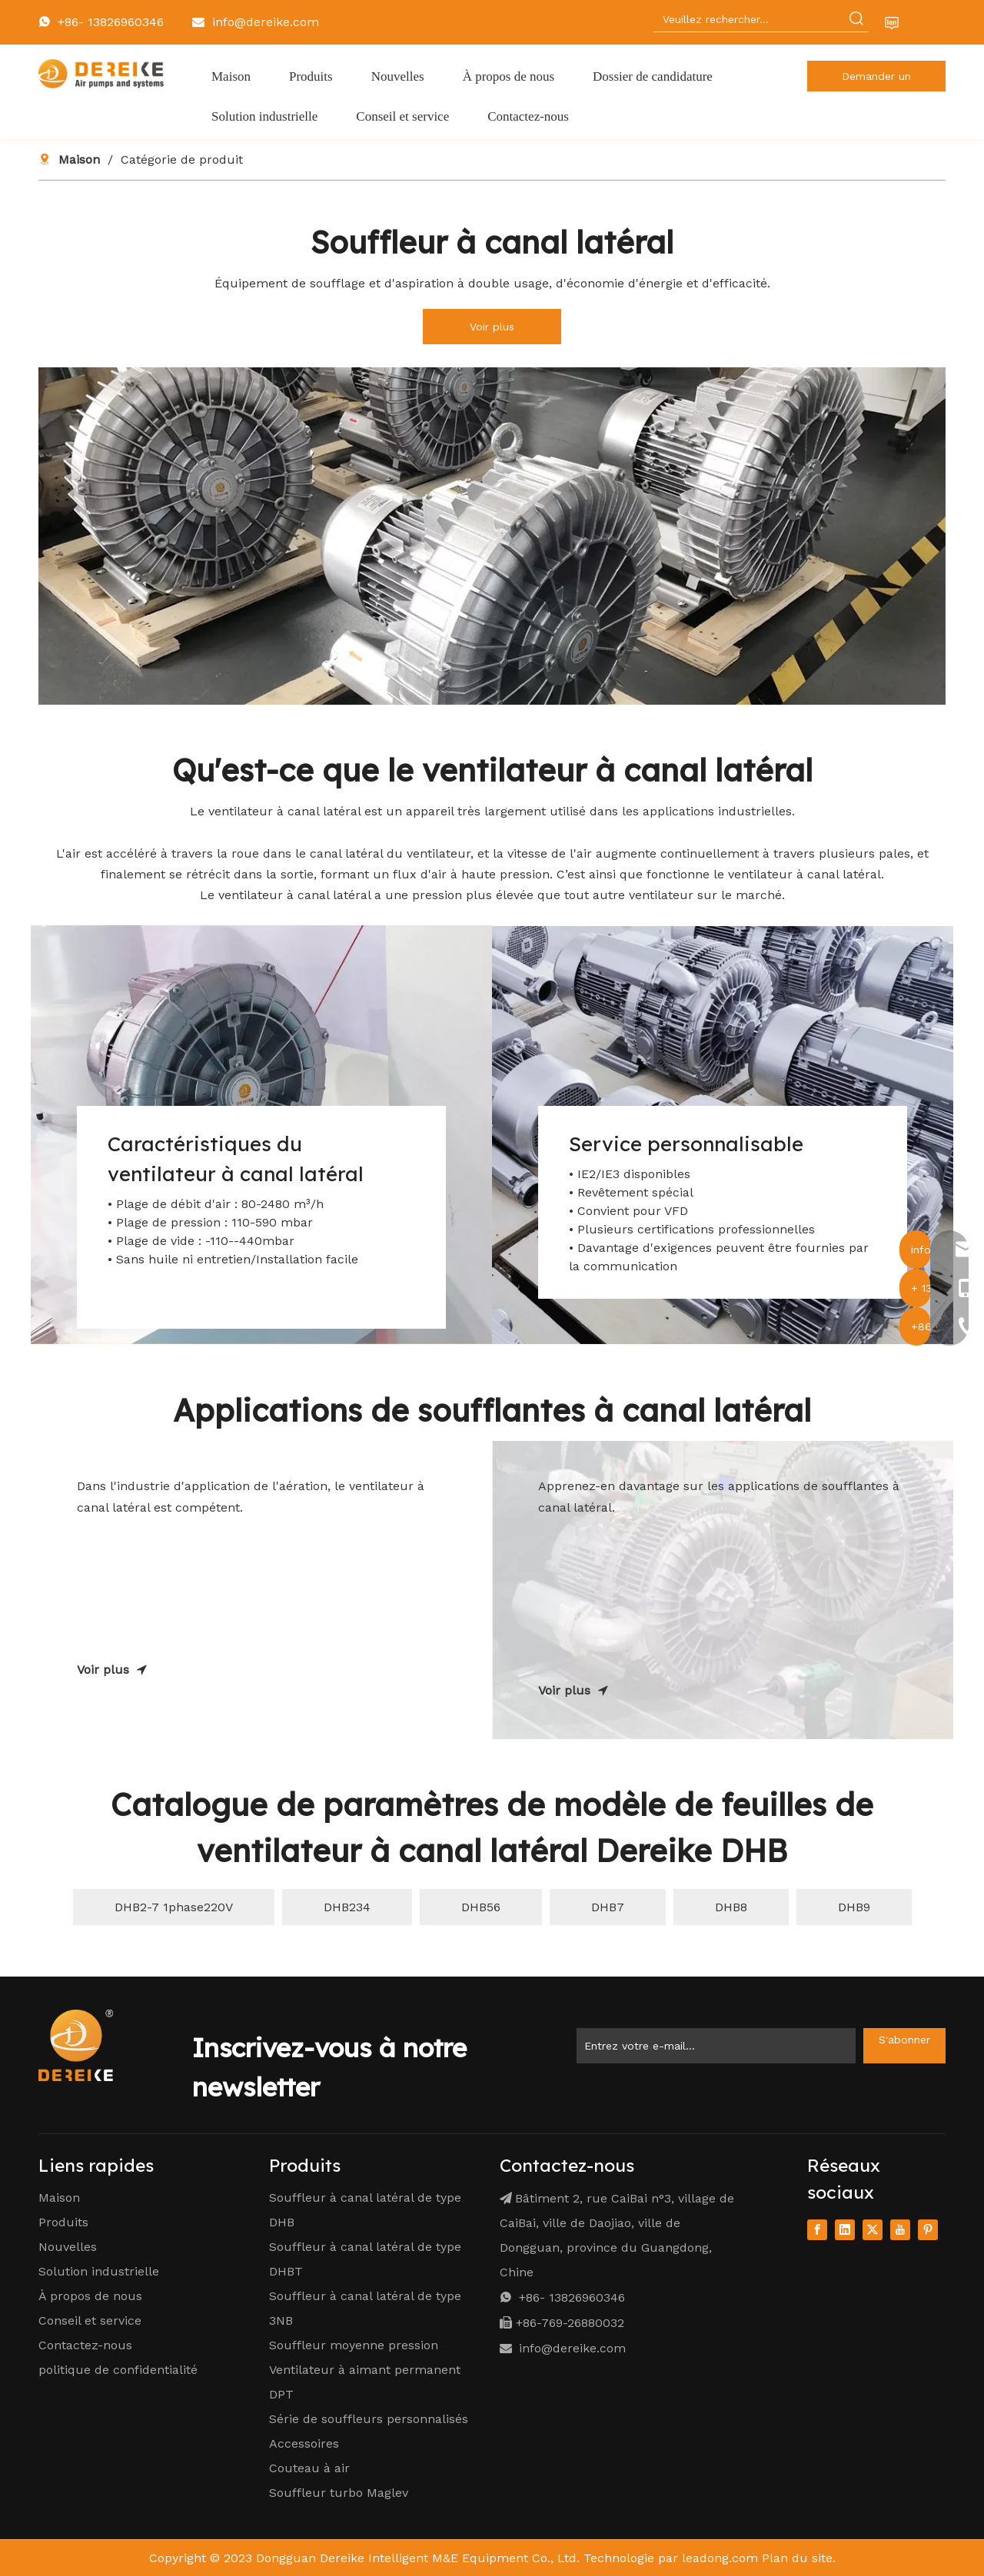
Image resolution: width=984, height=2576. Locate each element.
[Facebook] (817, 2229)
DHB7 (607, 1907)
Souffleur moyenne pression (353, 2345)
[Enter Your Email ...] (716, 2045)
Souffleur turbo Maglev (338, 2492)
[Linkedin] (845, 2229)
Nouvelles (67, 2246)
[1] (492, 536)
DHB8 (731, 1907)
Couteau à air (309, 2468)
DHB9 (854, 1907)
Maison (59, 2197)
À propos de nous (90, 2296)
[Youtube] (900, 2229)
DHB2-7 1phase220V (174, 1907)
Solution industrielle (98, 2271)
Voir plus (492, 326)
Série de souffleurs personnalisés (368, 2419)
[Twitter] (873, 2229)
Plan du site (797, 2558)
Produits (63, 2222)
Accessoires (304, 2443)
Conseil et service (89, 2320)
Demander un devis (876, 80)
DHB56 (480, 1907)
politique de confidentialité (118, 2369)
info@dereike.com (265, 22)
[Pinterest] (928, 2229)
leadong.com (720, 2558)
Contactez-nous (85, 2345)
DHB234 (347, 1907)
